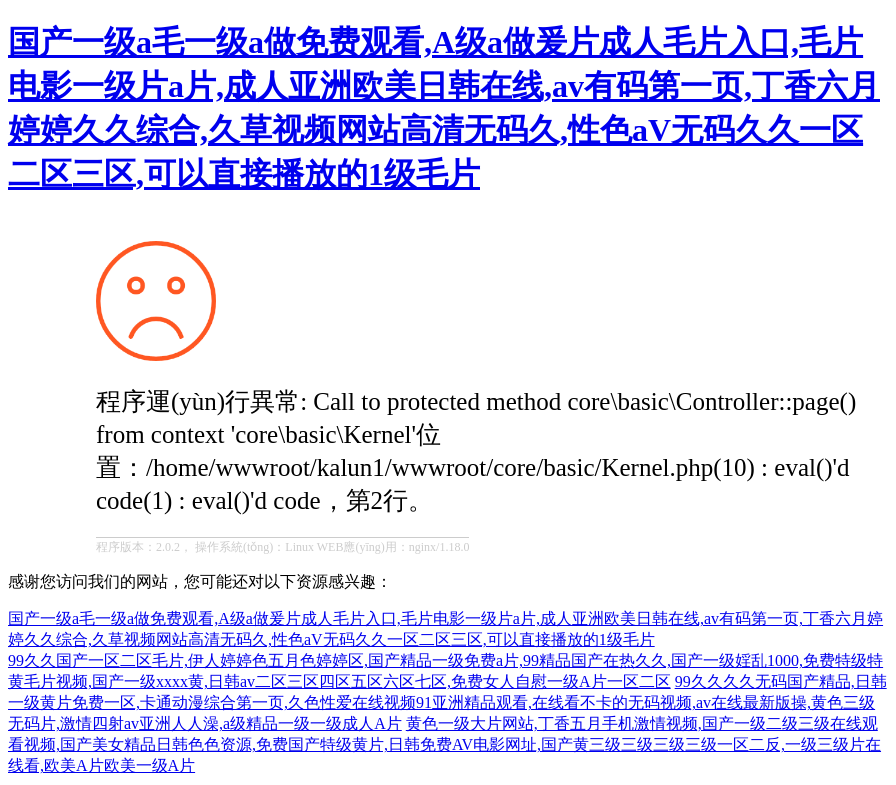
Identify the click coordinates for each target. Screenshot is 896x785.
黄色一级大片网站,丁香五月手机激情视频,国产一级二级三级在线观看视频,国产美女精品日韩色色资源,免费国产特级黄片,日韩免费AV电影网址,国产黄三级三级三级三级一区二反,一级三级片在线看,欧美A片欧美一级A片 (444, 744)
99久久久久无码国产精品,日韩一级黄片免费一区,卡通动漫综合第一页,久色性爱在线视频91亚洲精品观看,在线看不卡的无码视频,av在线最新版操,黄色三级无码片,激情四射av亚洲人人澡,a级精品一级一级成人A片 (447, 702)
